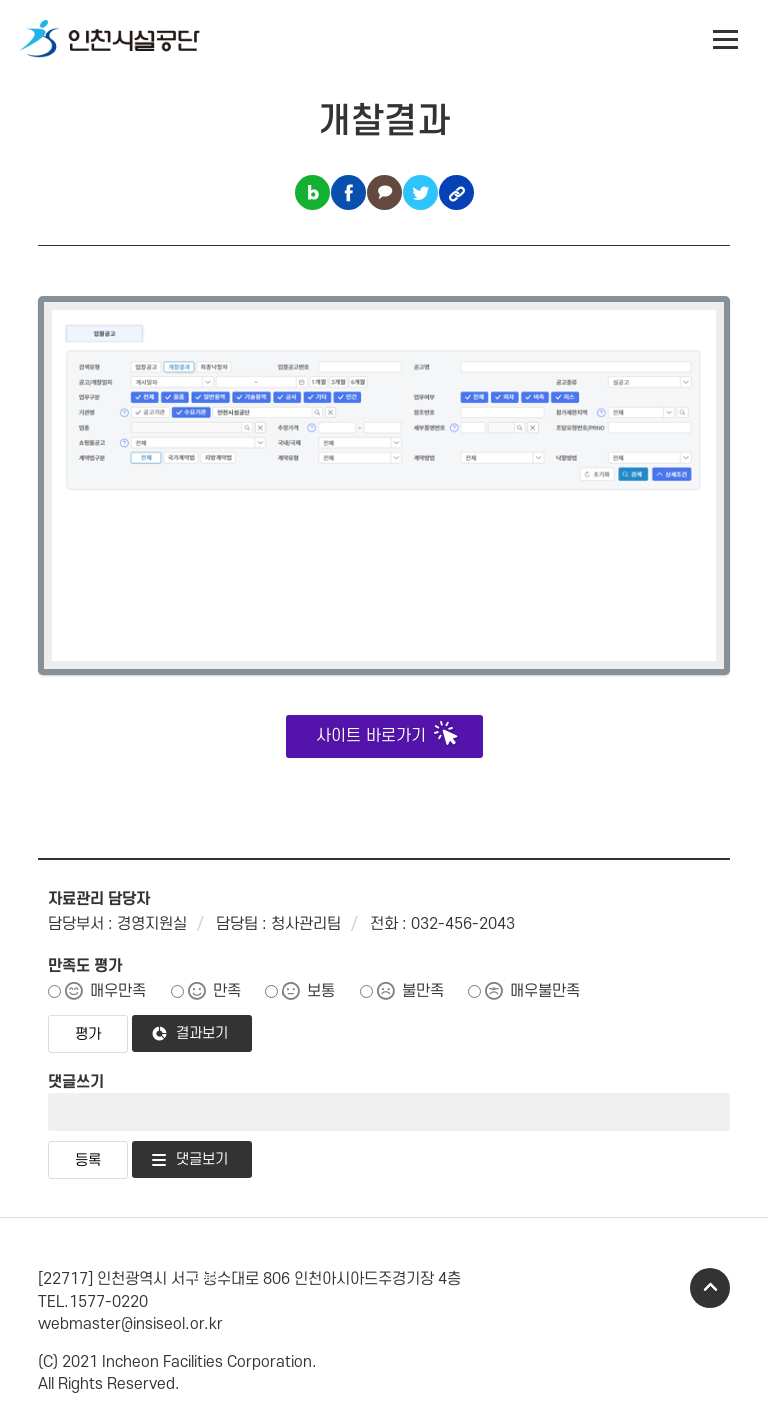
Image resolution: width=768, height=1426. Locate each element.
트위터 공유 (420, 192)
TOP (710, 1288)
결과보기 (202, 1033)
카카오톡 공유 (384, 192)
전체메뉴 (726, 40)
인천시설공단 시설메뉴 (673, 40)
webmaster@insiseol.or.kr (130, 1324)
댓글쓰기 (76, 1082)
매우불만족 (545, 991)
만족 (227, 991)
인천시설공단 (110, 40)
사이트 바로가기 (371, 736)
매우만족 (118, 991)
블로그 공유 (312, 192)
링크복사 (456, 192)
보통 (321, 991)
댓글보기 (202, 1159)
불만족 (423, 991)
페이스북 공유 (348, 192)
